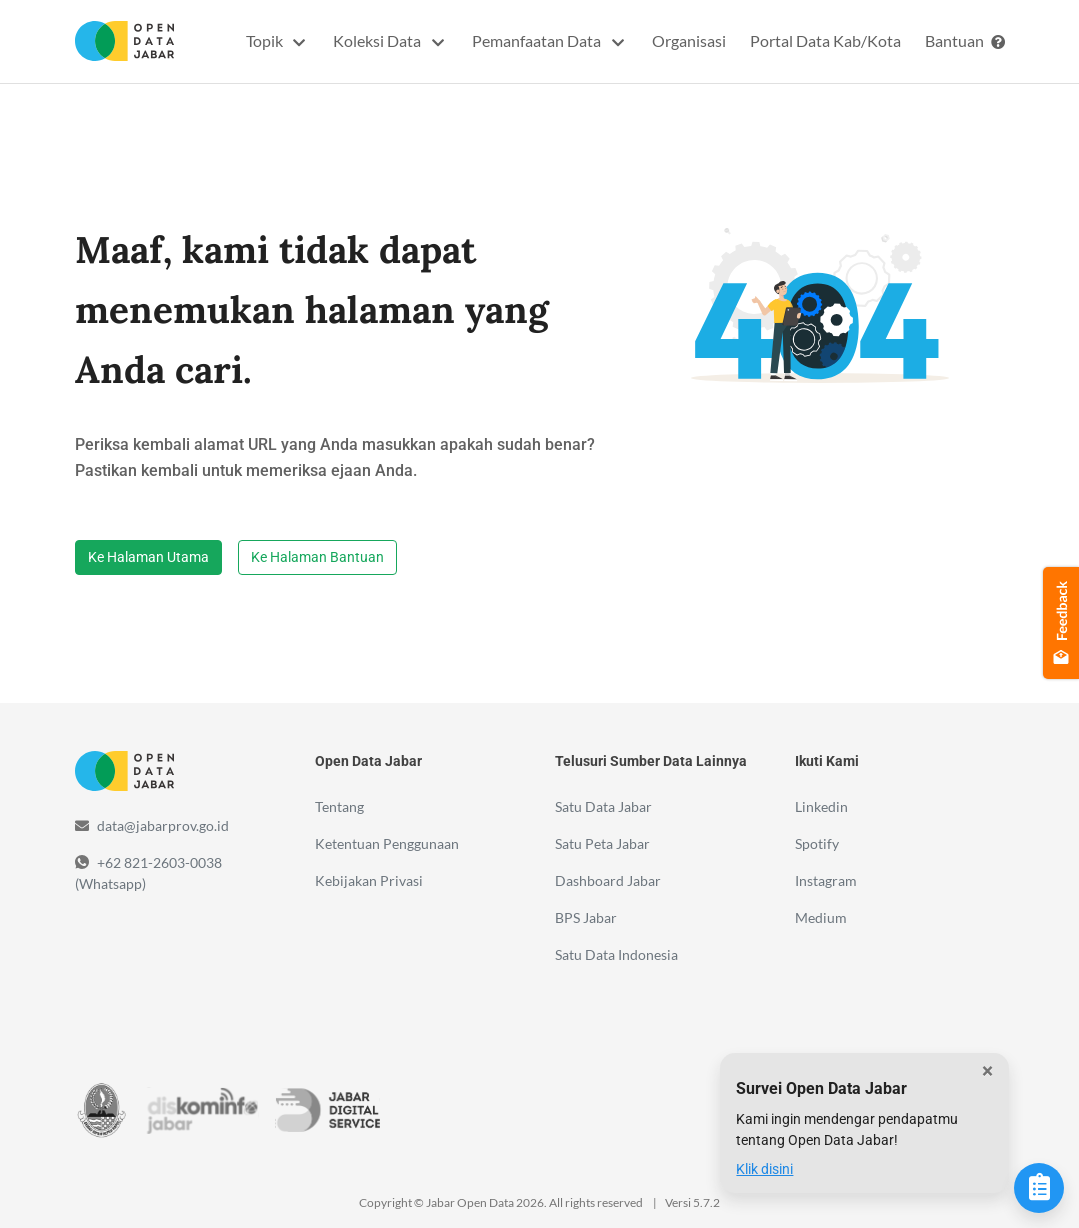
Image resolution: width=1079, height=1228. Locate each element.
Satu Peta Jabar (602, 843)
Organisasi (689, 40)
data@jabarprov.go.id (163, 825)
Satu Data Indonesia (616, 954)
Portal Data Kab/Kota (825, 40)
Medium (821, 917)
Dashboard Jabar (608, 880)
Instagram (826, 880)
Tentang (339, 806)
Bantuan (965, 40)
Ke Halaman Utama (148, 557)
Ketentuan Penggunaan (387, 843)
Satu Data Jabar (603, 806)
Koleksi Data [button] (378, 40)
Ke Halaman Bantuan (317, 557)
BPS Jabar (586, 917)
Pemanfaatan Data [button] (538, 40)
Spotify (817, 843)
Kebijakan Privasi (369, 880)
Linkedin (821, 806)
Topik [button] (266, 40)
